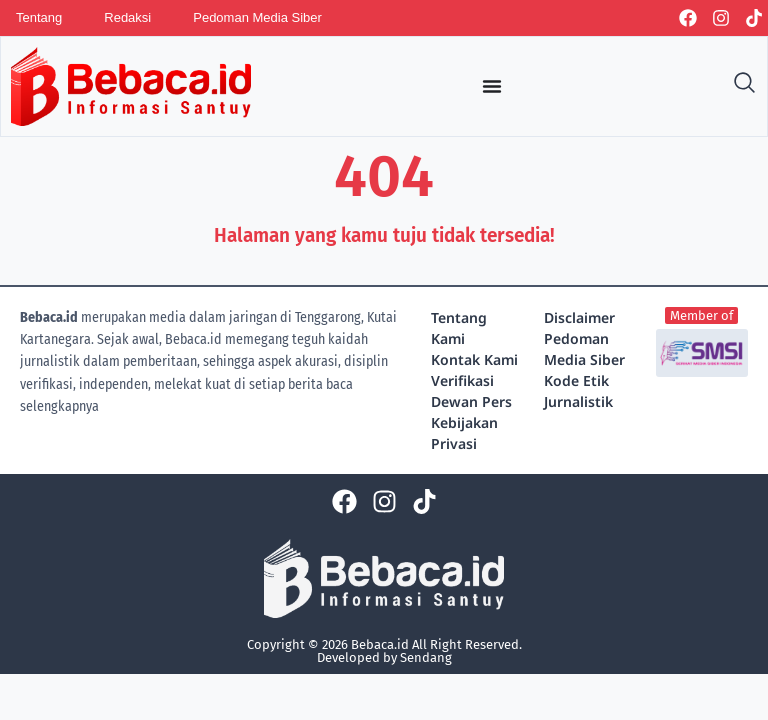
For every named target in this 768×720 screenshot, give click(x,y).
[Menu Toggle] (492, 86)
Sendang (426, 657)
